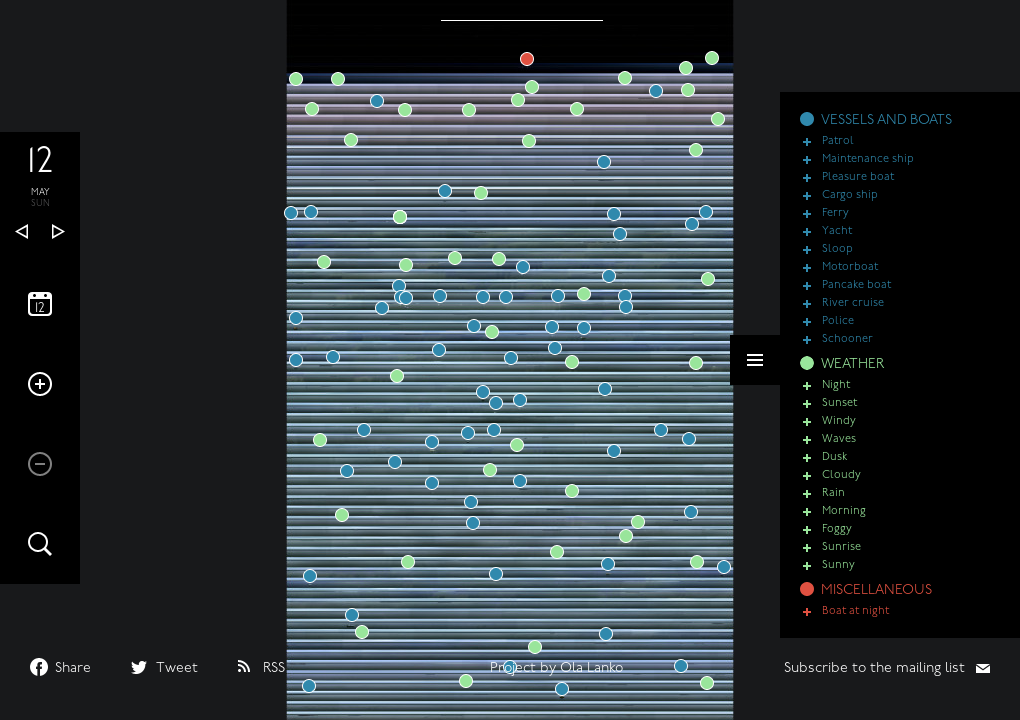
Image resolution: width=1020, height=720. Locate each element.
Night (836, 385)
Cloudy (841, 475)
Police (838, 321)
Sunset (839, 403)
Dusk (834, 457)
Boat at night (855, 611)
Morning (844, 511)
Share (73, 668)
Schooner (847, 339)
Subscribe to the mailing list (874, 668)
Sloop (837, 249)
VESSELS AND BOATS (886, 120)
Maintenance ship (868, 159)
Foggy (837, 529)
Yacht (837, 231)
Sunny (838, 565)
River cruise (853, 303)
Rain (833, 493)
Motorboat (850, 267)
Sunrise (841, 547)
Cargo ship (850, 195)
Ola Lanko (591, 668)
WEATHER (852, 364)
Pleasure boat (858, 177)
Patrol (838, 141)
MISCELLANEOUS (876, 590)
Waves (839, 439)
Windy (839, 421)
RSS (274, 668)
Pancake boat (856, 285)
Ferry (835, 213)
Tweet (177, 668)
